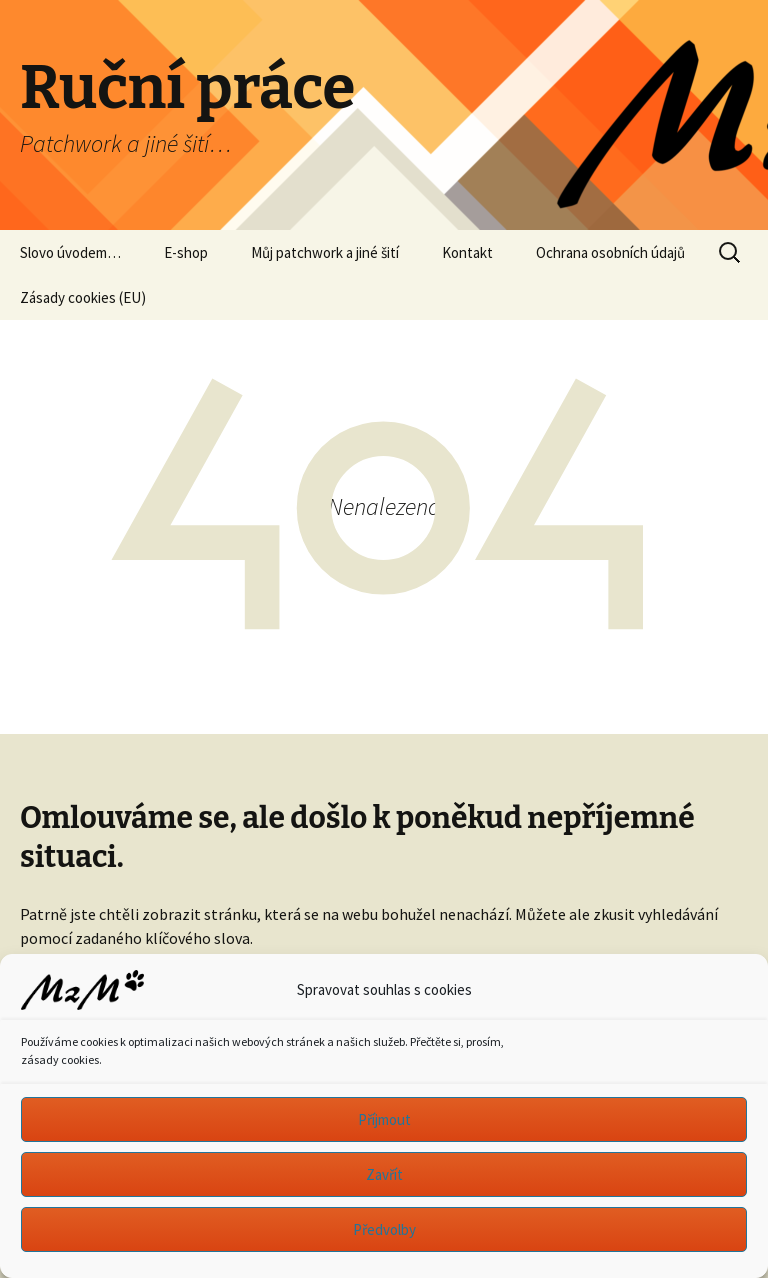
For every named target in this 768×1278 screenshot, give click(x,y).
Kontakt (467, 252)
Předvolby (384, 1229)
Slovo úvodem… (70, 252)
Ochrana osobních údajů (610, 252)
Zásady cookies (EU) (83, 297)
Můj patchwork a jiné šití (325, 252)
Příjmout (384, 1119)
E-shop (186, 252)
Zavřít (384, 1174)
